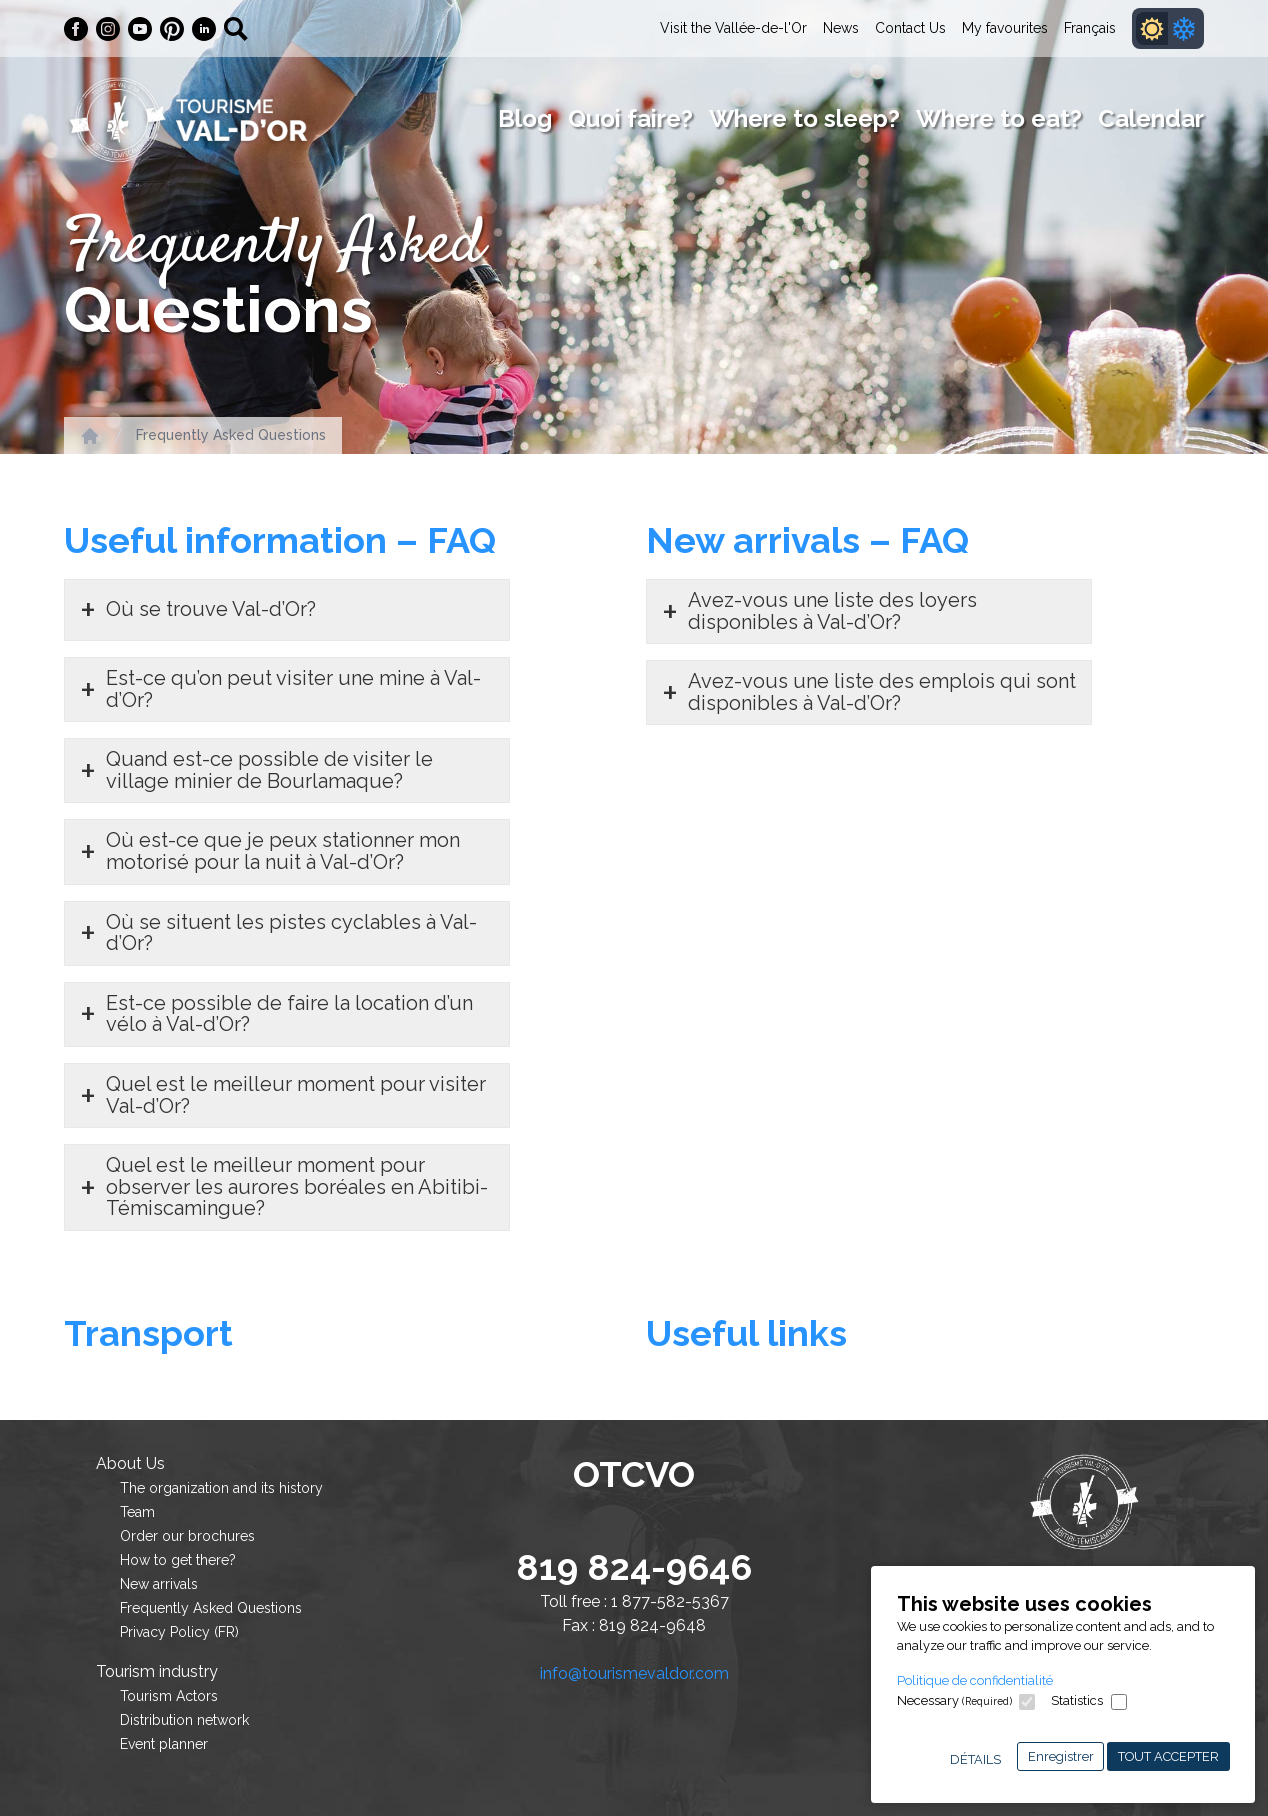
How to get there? (178, 1560)
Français (1090, 28)
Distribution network (184, 1720)
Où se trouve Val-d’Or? (211, 609)
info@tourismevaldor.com (634, 1673)
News (841, 28)
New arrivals (159, 1584)
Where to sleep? (804, 118)
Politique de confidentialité (975, 1680)
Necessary (954, 1700)
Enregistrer (1061, 1756)
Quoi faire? (630, 118)
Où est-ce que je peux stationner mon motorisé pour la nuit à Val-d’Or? (283, 851)
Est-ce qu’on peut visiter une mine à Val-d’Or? (293, 689)
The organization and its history (221, 1488)
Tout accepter (1168, 1756)
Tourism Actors (169, 1696)
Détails (975, 1759)
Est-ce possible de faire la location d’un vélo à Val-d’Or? (289, 1014)
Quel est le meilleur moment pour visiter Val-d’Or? (296, 1095)
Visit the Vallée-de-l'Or (733, 28)
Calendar (1151, 118)
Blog (525, 118)
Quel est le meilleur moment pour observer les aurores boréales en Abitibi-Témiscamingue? (297, 1186)
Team (137, 1512)
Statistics (1077, 1700)
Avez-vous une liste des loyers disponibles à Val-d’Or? (832, 611)
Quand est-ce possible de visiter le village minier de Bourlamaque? (269, 770)
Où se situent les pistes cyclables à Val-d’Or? (291, 933)
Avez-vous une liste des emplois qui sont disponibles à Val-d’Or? (882, 692)
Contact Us (910, 28)
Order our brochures (187, 1536)
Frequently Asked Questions (231, 435)
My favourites (1005, 28)
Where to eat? (999, 118)
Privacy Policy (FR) (179, 1632)
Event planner (164, 1744)
